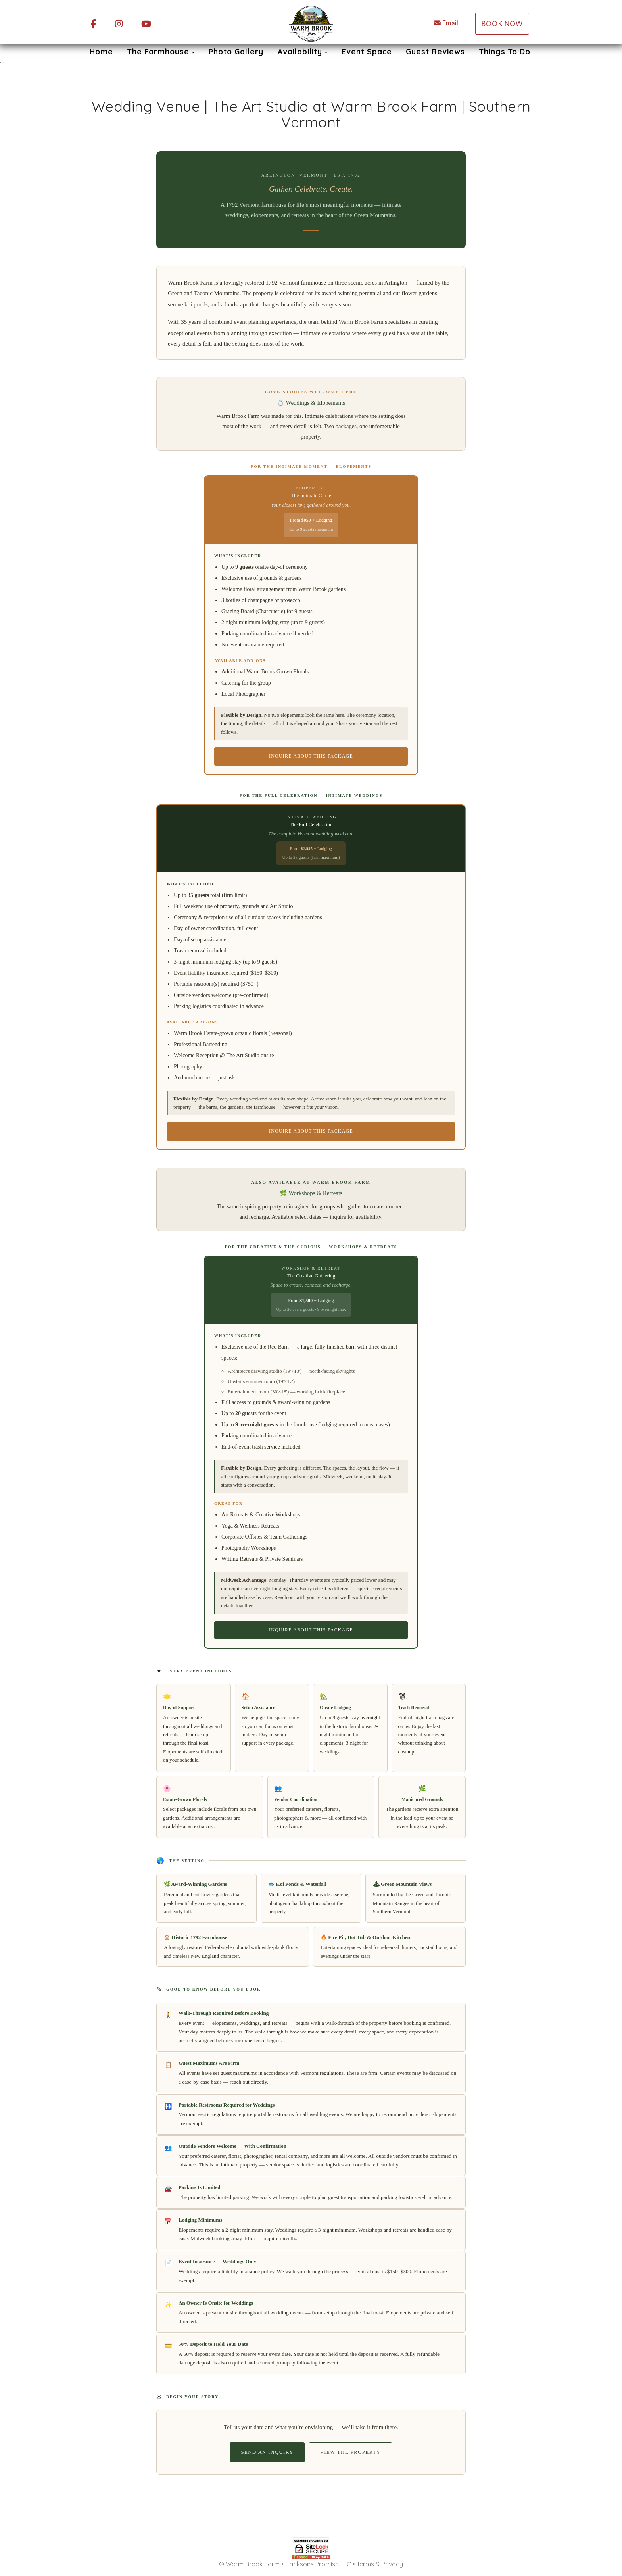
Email (446, 23)
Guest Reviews (435, 51)
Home (101, 51)
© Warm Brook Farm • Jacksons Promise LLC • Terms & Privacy (311, 2564)
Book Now (502, 23)
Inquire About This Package (311, 756)
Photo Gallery (236, 51)
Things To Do (504, 51)
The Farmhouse (158, 51)
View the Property (350, 2452)
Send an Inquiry (267, 2452)
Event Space (367, 51)
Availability (299, 51)
